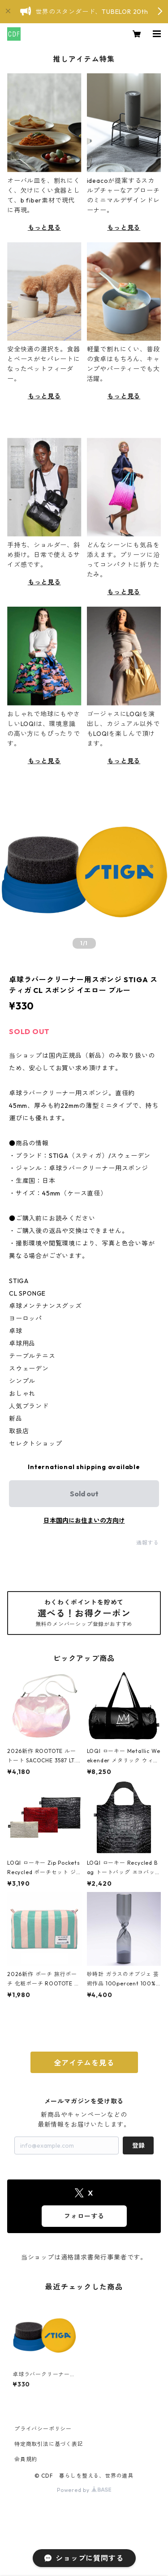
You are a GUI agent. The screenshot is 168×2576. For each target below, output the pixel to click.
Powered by (84, 2490)
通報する (147, 1542)
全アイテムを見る (84, 2062)
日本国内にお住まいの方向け (84, 1520)
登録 (138, 2145)
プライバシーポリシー (43, 2428)
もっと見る (44, 228)
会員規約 (25, 2459)
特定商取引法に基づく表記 (48, 2444)
